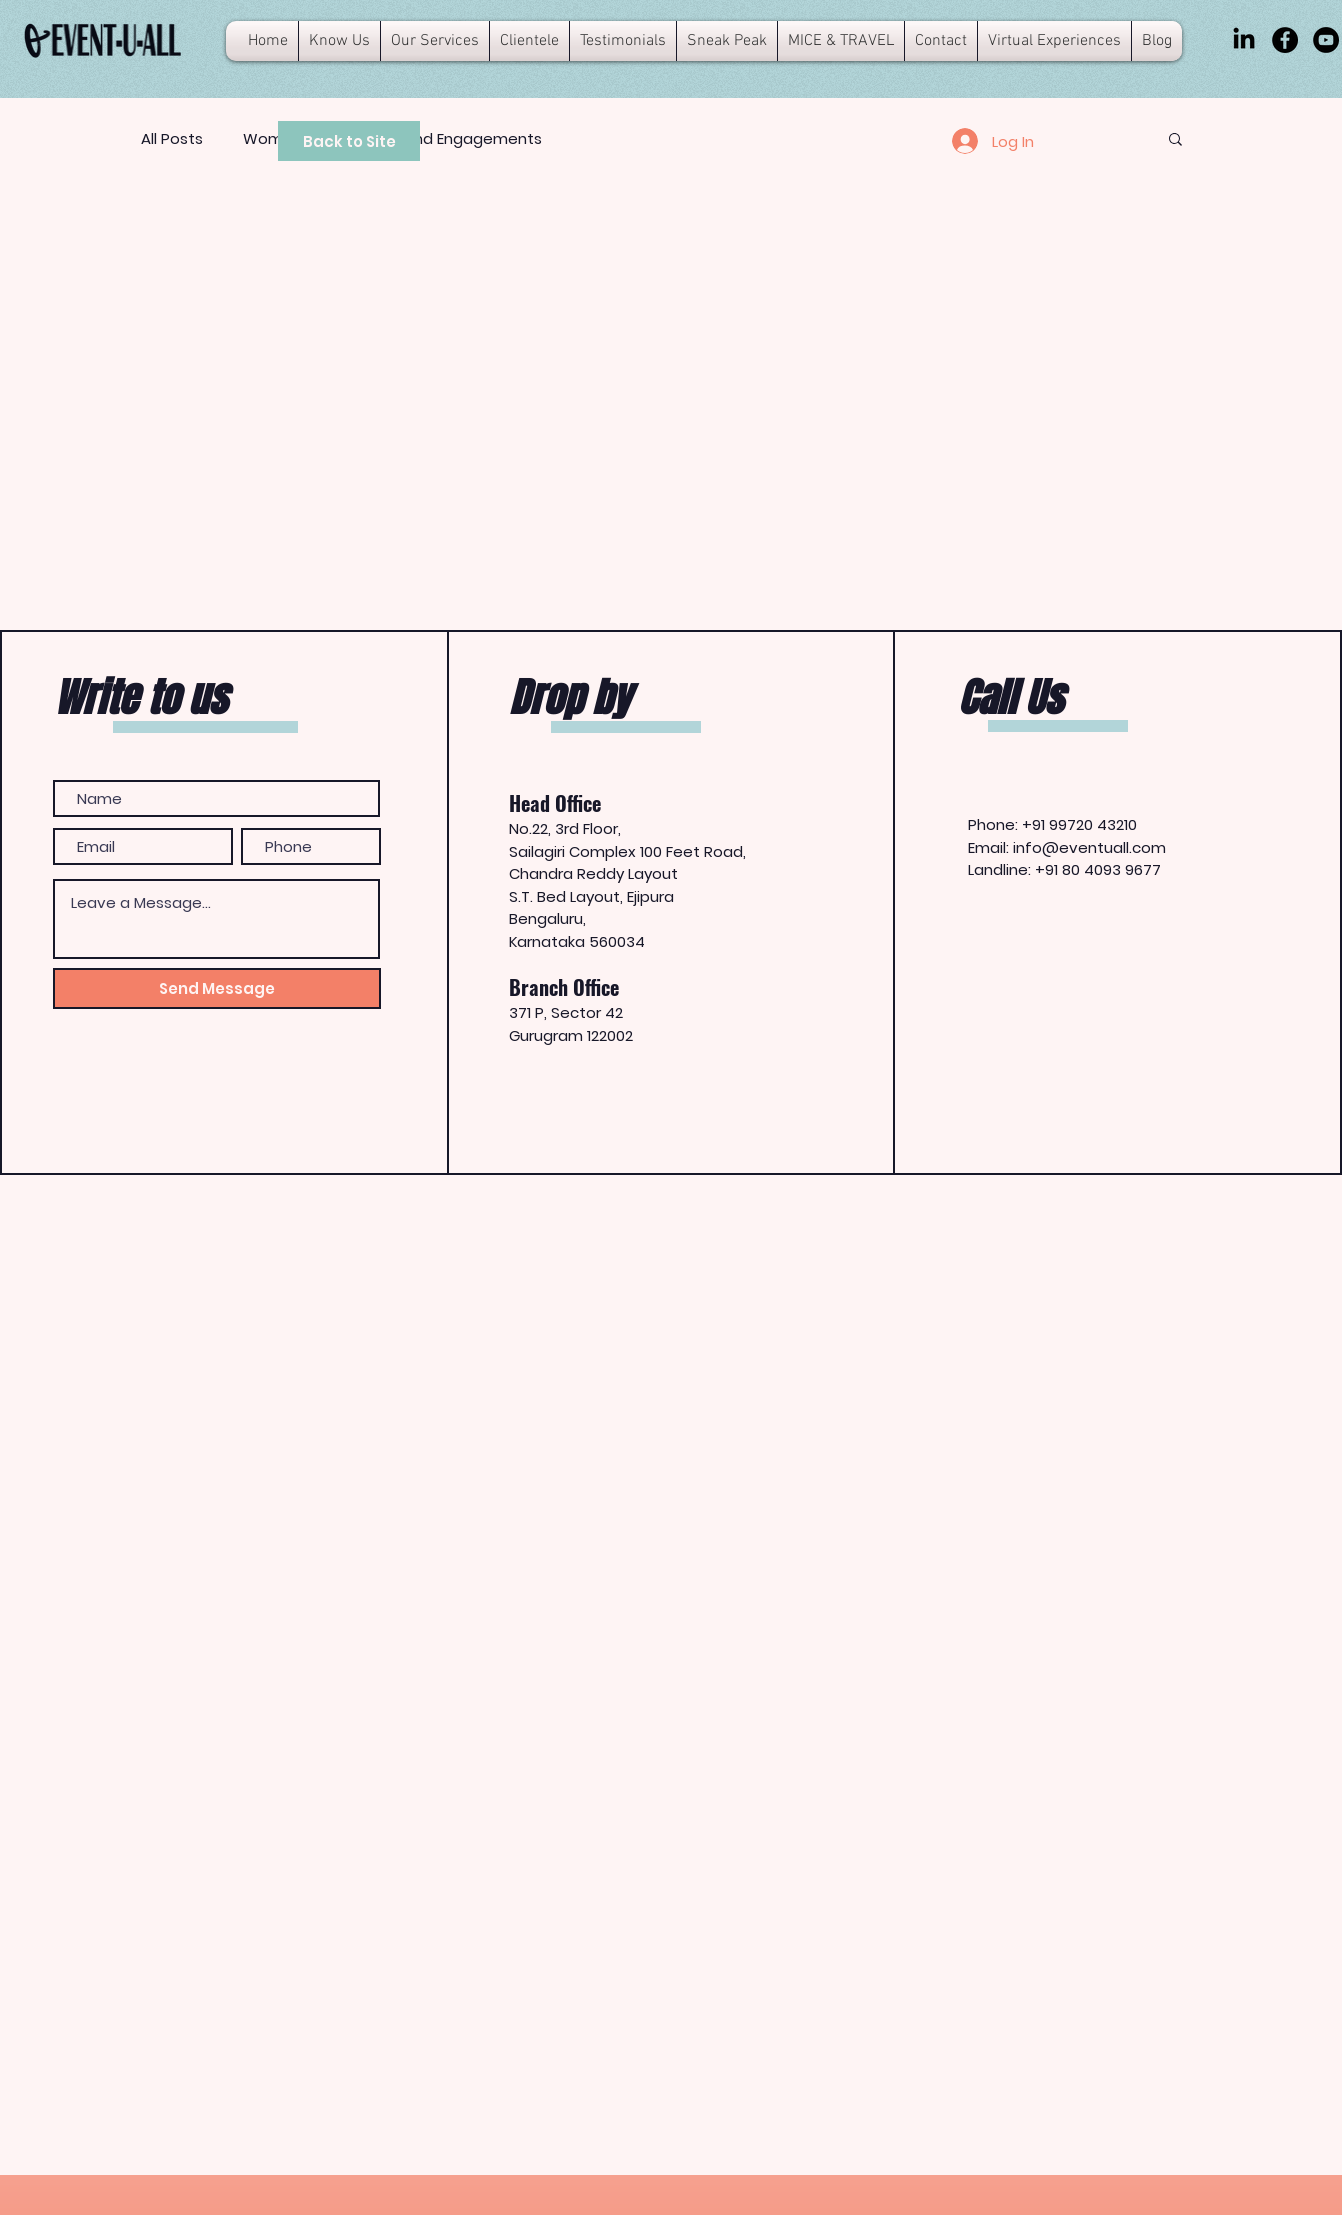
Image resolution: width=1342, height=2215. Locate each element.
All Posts (172, 138)
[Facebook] (1285, 40)
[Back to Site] (349, 141)
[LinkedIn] (1244, 40)
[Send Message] (217, 988)
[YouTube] (1326, 40)
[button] (1175, 140)
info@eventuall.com (1089, 847)
